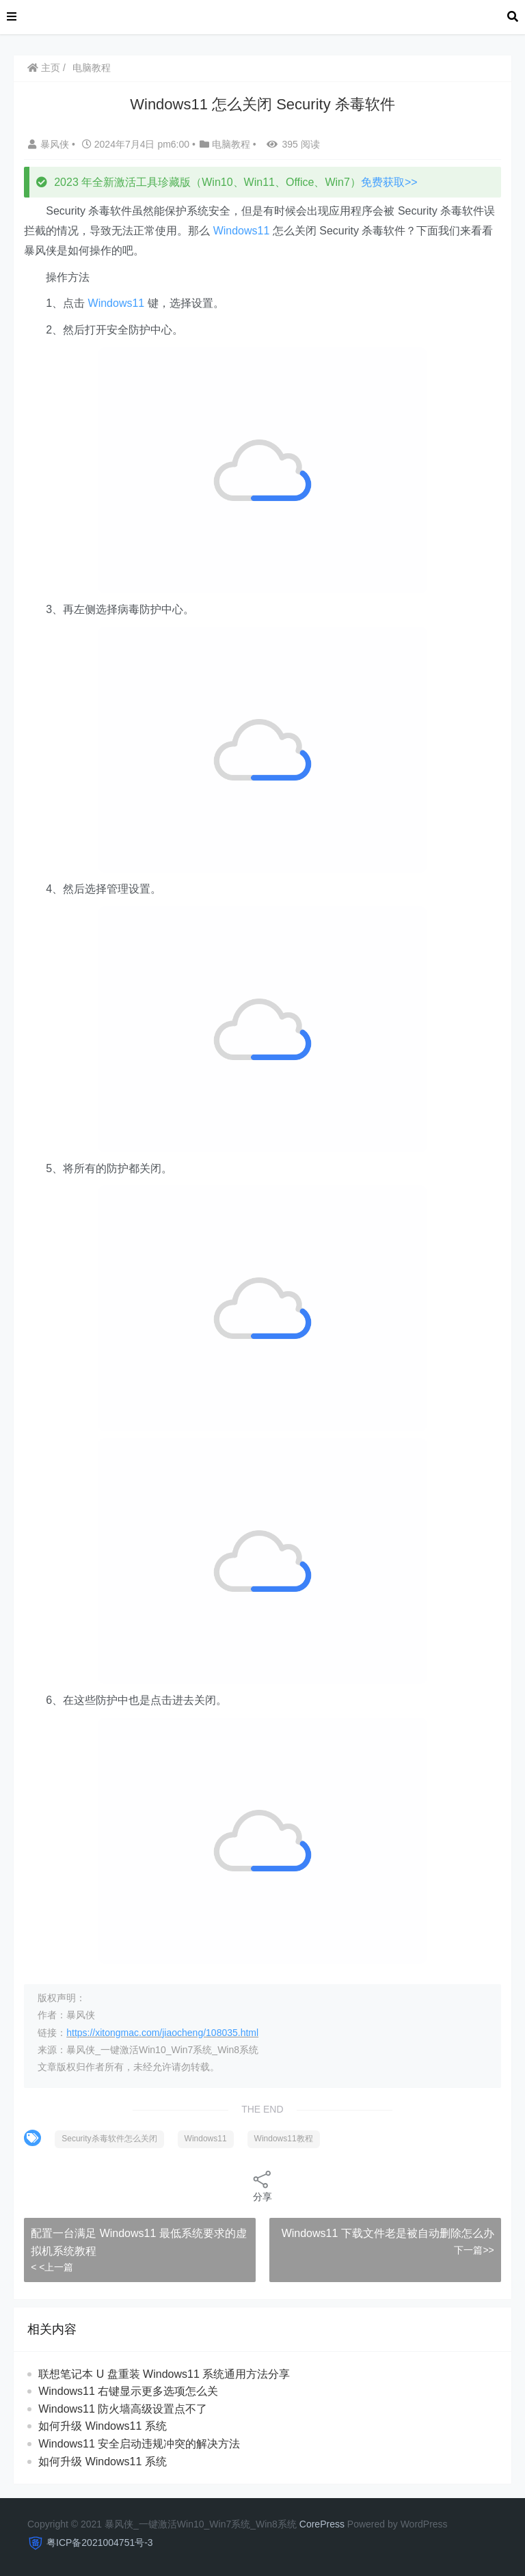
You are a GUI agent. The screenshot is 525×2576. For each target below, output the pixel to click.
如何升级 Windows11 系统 (102, 2426)
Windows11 (241, 230)
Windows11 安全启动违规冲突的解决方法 (139, 2444)
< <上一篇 (52, 2267)
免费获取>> (389, 182)
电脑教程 (91, 67)
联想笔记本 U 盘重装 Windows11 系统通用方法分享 (164, 2374)
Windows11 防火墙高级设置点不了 (122, 2409)
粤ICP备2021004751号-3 (99, 2542)
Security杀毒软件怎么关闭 (109, 2138)
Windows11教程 (283, 2138)
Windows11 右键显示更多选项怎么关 (128, 2391)
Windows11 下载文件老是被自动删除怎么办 (388, 2233)
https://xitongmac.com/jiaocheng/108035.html (162, 2032)
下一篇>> (474, 2250)
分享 (262, 2185)
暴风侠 (50, 144)
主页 (43, 67)
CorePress (322, 2524)
